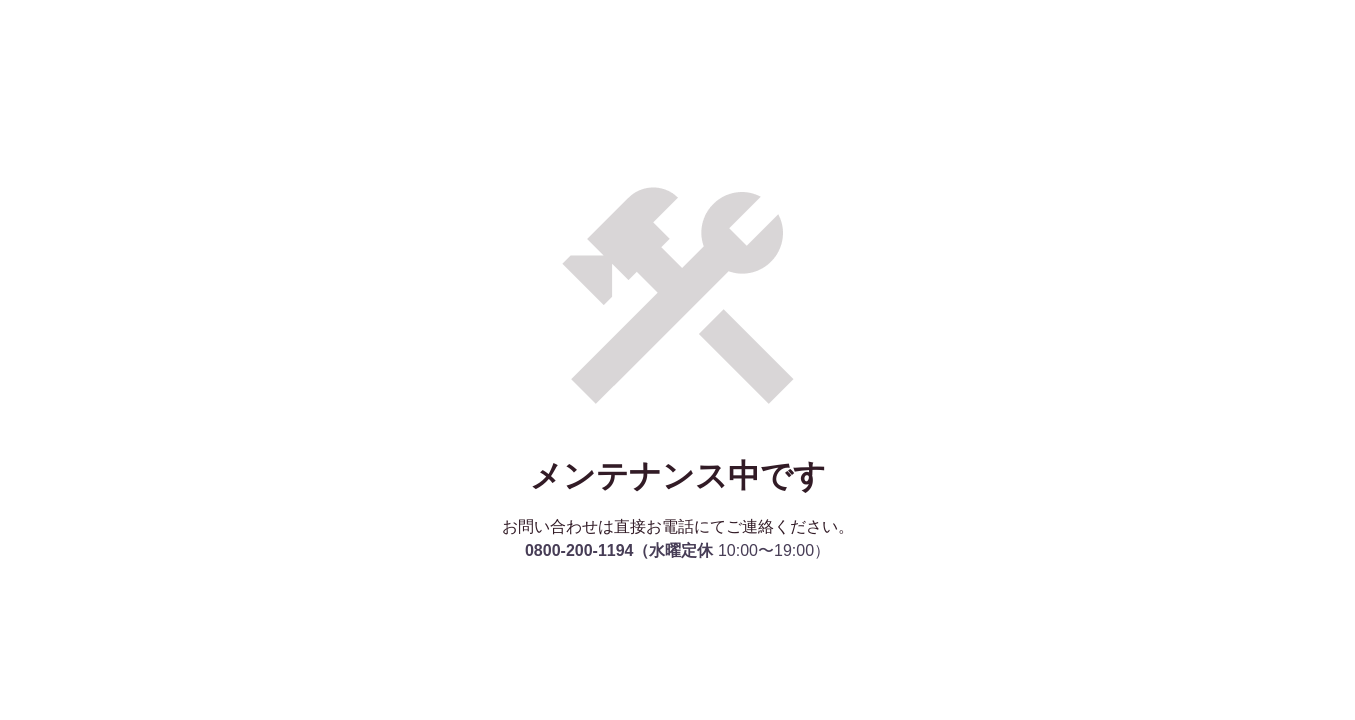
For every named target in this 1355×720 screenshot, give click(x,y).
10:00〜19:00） (677, 550)
